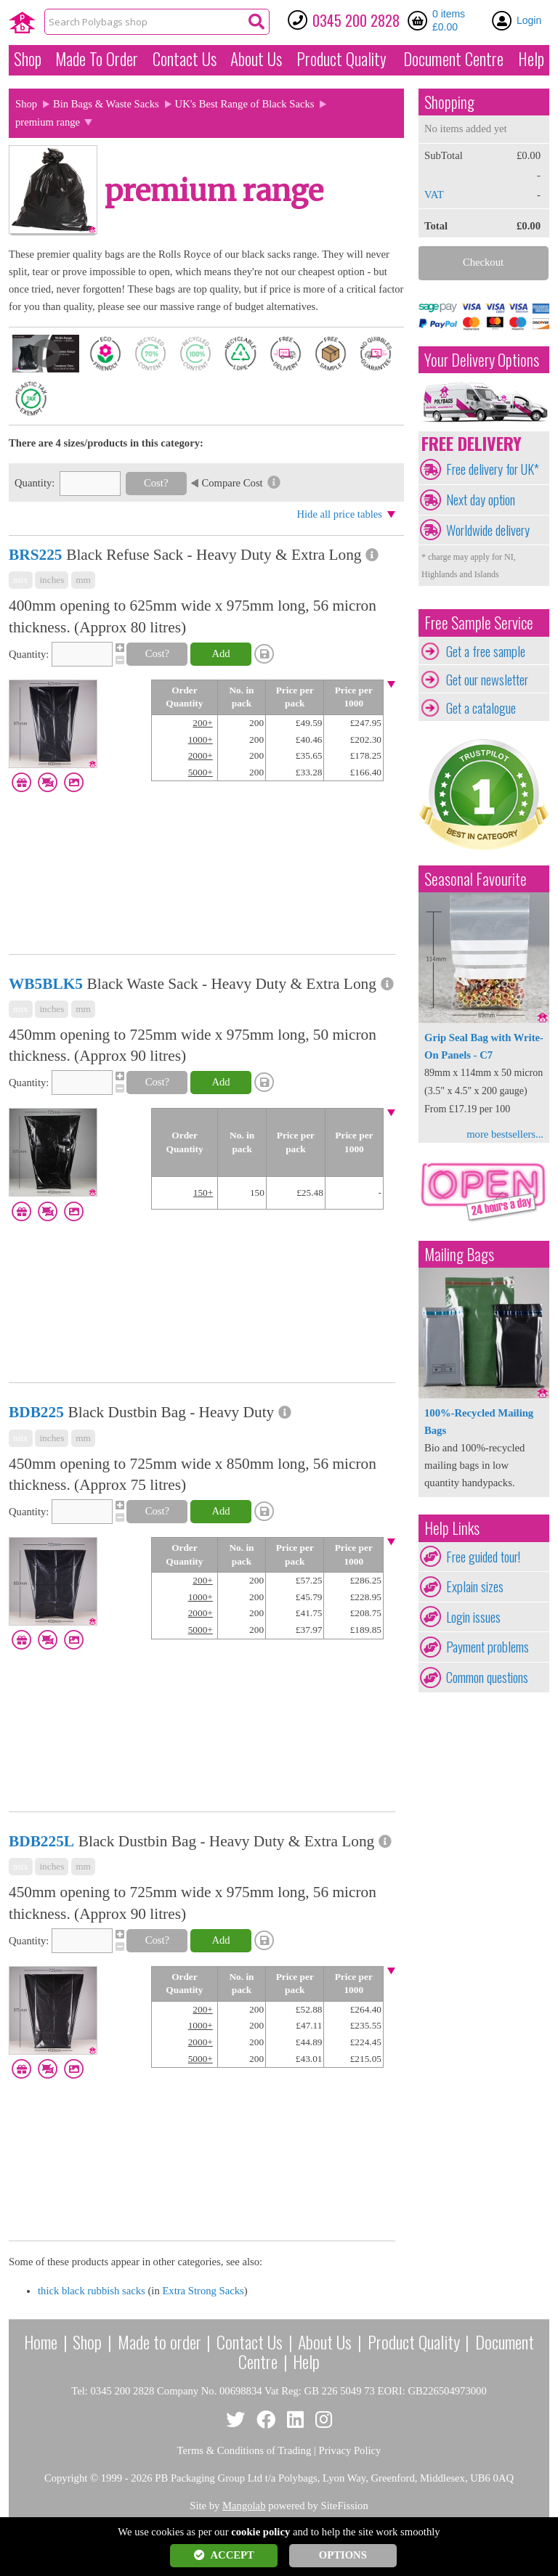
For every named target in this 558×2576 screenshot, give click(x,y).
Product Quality (414, 2341)
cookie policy (260, 2532)
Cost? (156, 483)
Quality (341, 58)
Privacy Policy (350, 2450)
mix (20, 579)
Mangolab (243, 2505)
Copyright (65, 2478)
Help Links (452, 1528)
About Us (256, 58)
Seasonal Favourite (475, 879)
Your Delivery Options (481, 360)
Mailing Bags (459, 1254)
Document (453, 58)
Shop (27, 58)
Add (220, 653)
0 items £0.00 (448, 20)
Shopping (449, 102)
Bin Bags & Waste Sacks (106, 104)
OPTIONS (343, 2555)
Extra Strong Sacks (202, 2290)
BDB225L (41, 1841)
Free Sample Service (478, 622)
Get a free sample (485, 651)
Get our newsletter (487, 679)
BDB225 (36, 1412)
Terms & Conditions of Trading (244, 2450)
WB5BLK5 (46, 984)
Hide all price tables (339, 514)
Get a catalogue (481, 708)
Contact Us (185, 58)
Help (531, 58)
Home (40, 2341)
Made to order (159, 2341)
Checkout (483, 262)
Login (529, 20)
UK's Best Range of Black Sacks (245, 104)
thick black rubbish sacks (91, 2290)
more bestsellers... (504, 1134)
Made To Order (96, 58)
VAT (434, 194)
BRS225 (35, 554)
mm (83, 579)
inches (51, 579)
